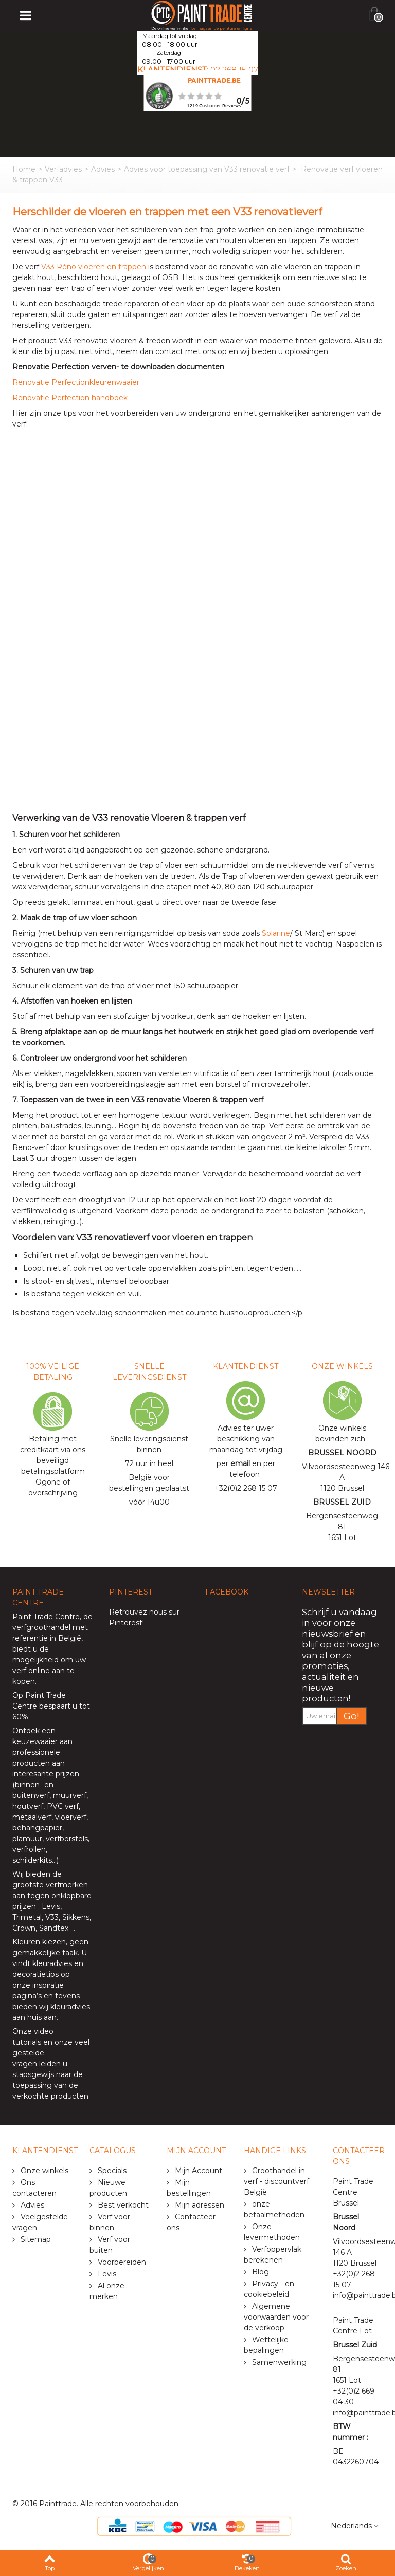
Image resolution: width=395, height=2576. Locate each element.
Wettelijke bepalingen (266, 2345)
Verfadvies (63, 169)
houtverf (27, 1806)
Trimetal (27, 1917)
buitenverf (30, 1795)
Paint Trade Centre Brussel (353, 2192)
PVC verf (62, 1806)
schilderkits (32, 1860)
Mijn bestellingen (189, 2188)
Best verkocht (122, 2205)
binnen (27, 1784)
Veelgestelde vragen (40, 2222)
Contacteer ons (191, 2222)
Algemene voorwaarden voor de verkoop (276, 2317)
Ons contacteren (34, 2188)
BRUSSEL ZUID (342, 1502)
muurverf (69, 1795)
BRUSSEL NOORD (342, 1452)
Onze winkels (43, 2170)
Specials (111, 2170)
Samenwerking (278, 2362)
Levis (51, 1906)
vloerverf (70, 1817)
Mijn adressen (198, 2205)
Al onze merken (106, 2291)
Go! (352, 1716)
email (240, 1463)
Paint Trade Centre (46, 1616)
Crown (23, 1928)
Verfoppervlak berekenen (272, 2255)
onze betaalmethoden (274, 2209)
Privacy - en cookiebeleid (269, 2289)
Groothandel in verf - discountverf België (276, 2181)
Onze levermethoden (272, 2232)
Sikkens (75, 1917)
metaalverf (31, 1817)
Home (23, 169)
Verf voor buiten (109, 2245)
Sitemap (35, 2239)
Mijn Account (197, 2170)
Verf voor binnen (109, 2222)
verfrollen (29, 1849)
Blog (259, 2271)
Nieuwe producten (108, 2188)
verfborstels (67, 1838)
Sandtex (53, 1928)
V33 (52, 1917)
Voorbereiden (121, 2262)
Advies (103, 169)
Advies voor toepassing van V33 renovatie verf (207, 169)
